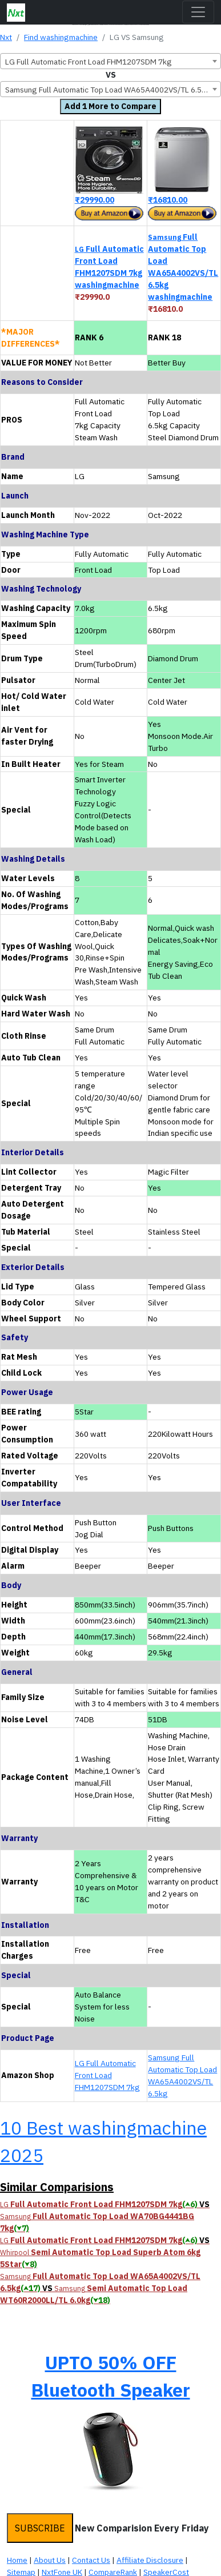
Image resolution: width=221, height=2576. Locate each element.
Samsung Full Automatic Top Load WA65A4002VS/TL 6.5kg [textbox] (108, 90)
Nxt (6, 37)
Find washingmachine (61, 37)
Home (17, 2560)
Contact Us (91, 2560)
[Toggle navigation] (198, 12)
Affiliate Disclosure (149, 2560)
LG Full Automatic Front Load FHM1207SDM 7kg (107, 2075)
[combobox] (110, 61)
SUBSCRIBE (40, 2528)
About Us (50, 2560)
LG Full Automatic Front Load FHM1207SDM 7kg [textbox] (88, 62)
